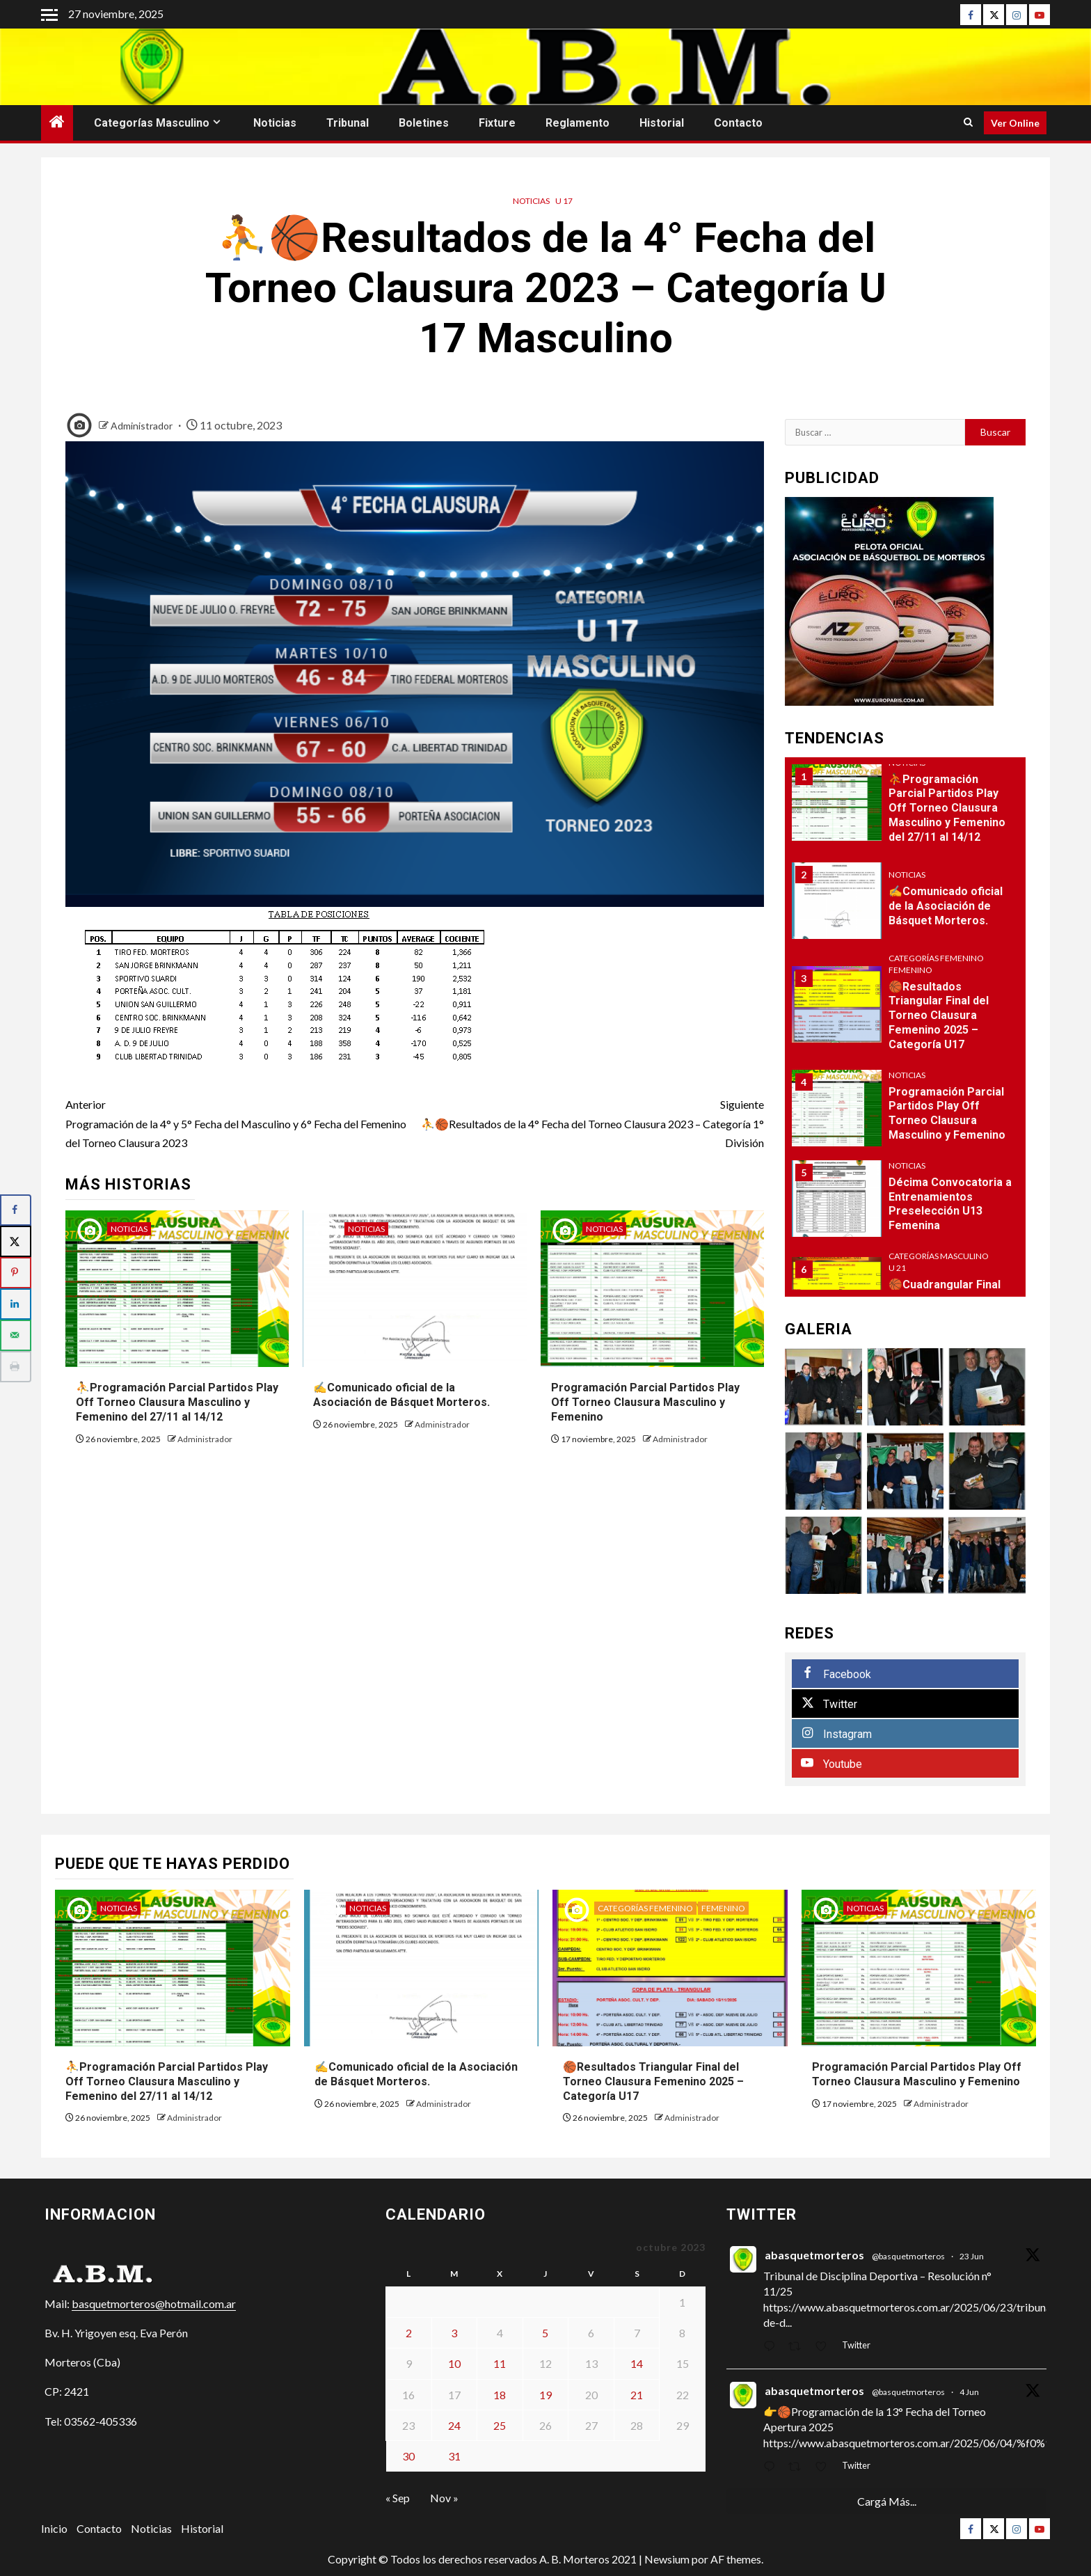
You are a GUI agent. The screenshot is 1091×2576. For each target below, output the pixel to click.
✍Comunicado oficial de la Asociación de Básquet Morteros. (401, 1395)
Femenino (910, 970)
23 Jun (971, 2256)
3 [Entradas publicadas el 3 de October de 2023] (454, 2332)
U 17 (564, 201)
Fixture (497, 122)
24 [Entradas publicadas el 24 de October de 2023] (454, 2425)
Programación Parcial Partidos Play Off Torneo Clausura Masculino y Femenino (645, 1402)
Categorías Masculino (151, 122)
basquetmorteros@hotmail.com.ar (154, 2303)
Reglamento (578, 122)
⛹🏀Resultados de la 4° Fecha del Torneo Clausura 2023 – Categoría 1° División (589, 1121)
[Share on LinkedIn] (15, 1304)
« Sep (397, 2497)
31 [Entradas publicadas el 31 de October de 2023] (454, 2456)
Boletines (424, 122)
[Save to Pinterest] (15, 1272)
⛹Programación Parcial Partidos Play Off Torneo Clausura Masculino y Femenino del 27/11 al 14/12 (177, 1402)
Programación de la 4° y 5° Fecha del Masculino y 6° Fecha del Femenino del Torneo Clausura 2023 (240, 1121)
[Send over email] (15, 1335)
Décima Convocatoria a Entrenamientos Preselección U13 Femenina (950, 1204)
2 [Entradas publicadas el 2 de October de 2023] (409, 2332)
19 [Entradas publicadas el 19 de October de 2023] (545, 2394)
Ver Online (1015, 123)
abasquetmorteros (814, 2254)
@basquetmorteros (908, 2256)
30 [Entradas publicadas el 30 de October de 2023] (408, 2456)
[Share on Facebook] (15, 1210)
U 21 (897, 1268)
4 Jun (969, 2392)
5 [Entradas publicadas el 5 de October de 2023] (545, 2332)
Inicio (54, 2528)
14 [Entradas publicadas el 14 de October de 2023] (636, 2363)
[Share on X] (15, 1241)
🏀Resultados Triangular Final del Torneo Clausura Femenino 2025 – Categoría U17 (939, 1015)
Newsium (667, 2559)
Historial (661, 122)
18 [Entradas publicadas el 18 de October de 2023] (499, 2394)
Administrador (143, 426)
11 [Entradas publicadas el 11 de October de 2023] (499, 2363)
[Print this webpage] (15, 1366)
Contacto (738, 122)
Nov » (444, 2497)
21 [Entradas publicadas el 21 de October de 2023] (636, 2394)
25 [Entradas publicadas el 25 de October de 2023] (499, 2425)
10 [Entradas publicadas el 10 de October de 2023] (454, 2363)
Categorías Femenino (936, 958)
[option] (905, 809)
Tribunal (347, 122)
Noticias (274, 122)
